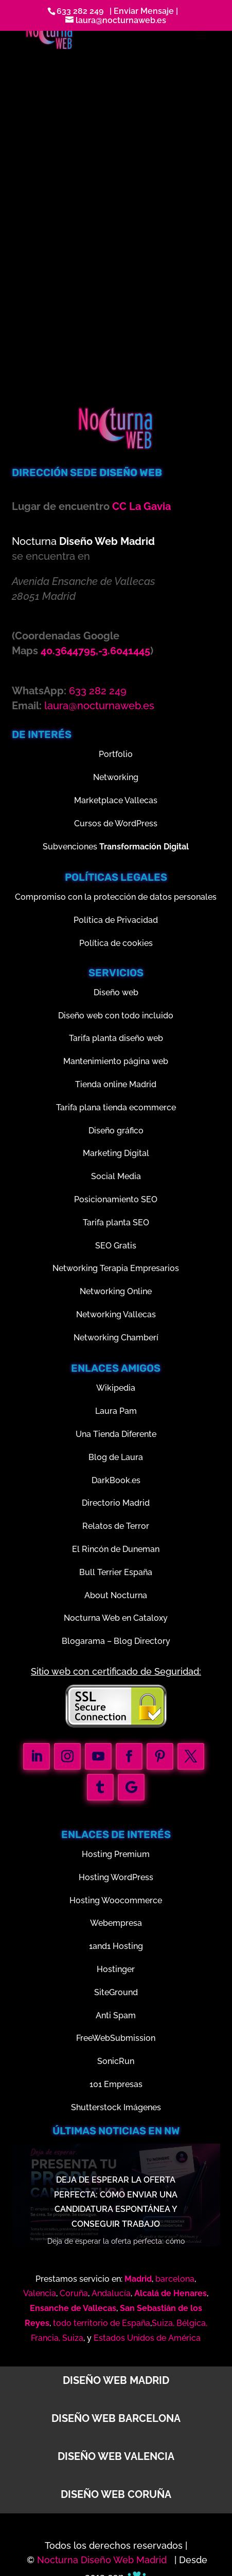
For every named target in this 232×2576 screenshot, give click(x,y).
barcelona (174, 2279)
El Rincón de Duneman (115, 1549)
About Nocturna (115, 1595)
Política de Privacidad (116, 920)
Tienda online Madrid (115, 1084)
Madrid (138, 2279)
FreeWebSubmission (115, 2038)
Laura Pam (116, 1411)
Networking (115, 777)
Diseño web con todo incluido (115, 1015)
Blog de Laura (115, 1457)
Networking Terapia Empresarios (115, 1268)
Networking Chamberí (116, 1337)
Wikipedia (115, 1388)
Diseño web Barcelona (116, 2418)
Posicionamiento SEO (115, 1199)
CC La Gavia (141, 506)
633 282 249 (80, 11)
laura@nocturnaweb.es (99, 705)
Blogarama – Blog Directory (116, 1641)
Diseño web (116, 992)
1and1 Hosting (116, 1946)
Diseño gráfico (116, 1130)
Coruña (74, 2293)
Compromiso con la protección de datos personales (116, 897)
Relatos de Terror (115, 1526)
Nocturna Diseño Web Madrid (103, 2559)
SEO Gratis (115, 1246)
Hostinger (116, 1969)
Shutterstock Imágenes (116, 2107)
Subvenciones (116, 846)
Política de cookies (116, 943)
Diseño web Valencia (116, 2456)
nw (172, 2131)
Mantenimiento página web (115, 1061)
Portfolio (116, 754)
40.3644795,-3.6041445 (95, 651)
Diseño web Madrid (116, 2380)
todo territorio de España (101, 2323)
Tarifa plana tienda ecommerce (116, 1107)
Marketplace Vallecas (115, 800)
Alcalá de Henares (170, 2293)
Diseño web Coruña (116, 2494)
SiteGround (116, 1992)
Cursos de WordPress (115, 823)
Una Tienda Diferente (116, 1434)
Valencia (39, 2293)
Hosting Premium (116, 1854)
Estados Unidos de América (147, 2338)
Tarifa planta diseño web (116, 1038)
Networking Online (116, 1291)
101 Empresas (116, 2084)
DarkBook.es (116, 1480)
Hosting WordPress (116, 1877)
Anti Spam (116, 2015)
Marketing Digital (116, 1153)
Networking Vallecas (116, 1314)
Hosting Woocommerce (115, 1900)
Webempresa (116, 1923)
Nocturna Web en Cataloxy (116, 1618)
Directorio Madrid (116, 1503)
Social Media (116, 1176)
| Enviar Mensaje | (141, 11)
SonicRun (115, 2061)
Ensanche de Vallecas (73, 2308)
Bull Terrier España (115, 1572)
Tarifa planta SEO (116, 1222)
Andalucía (111, 2293)
